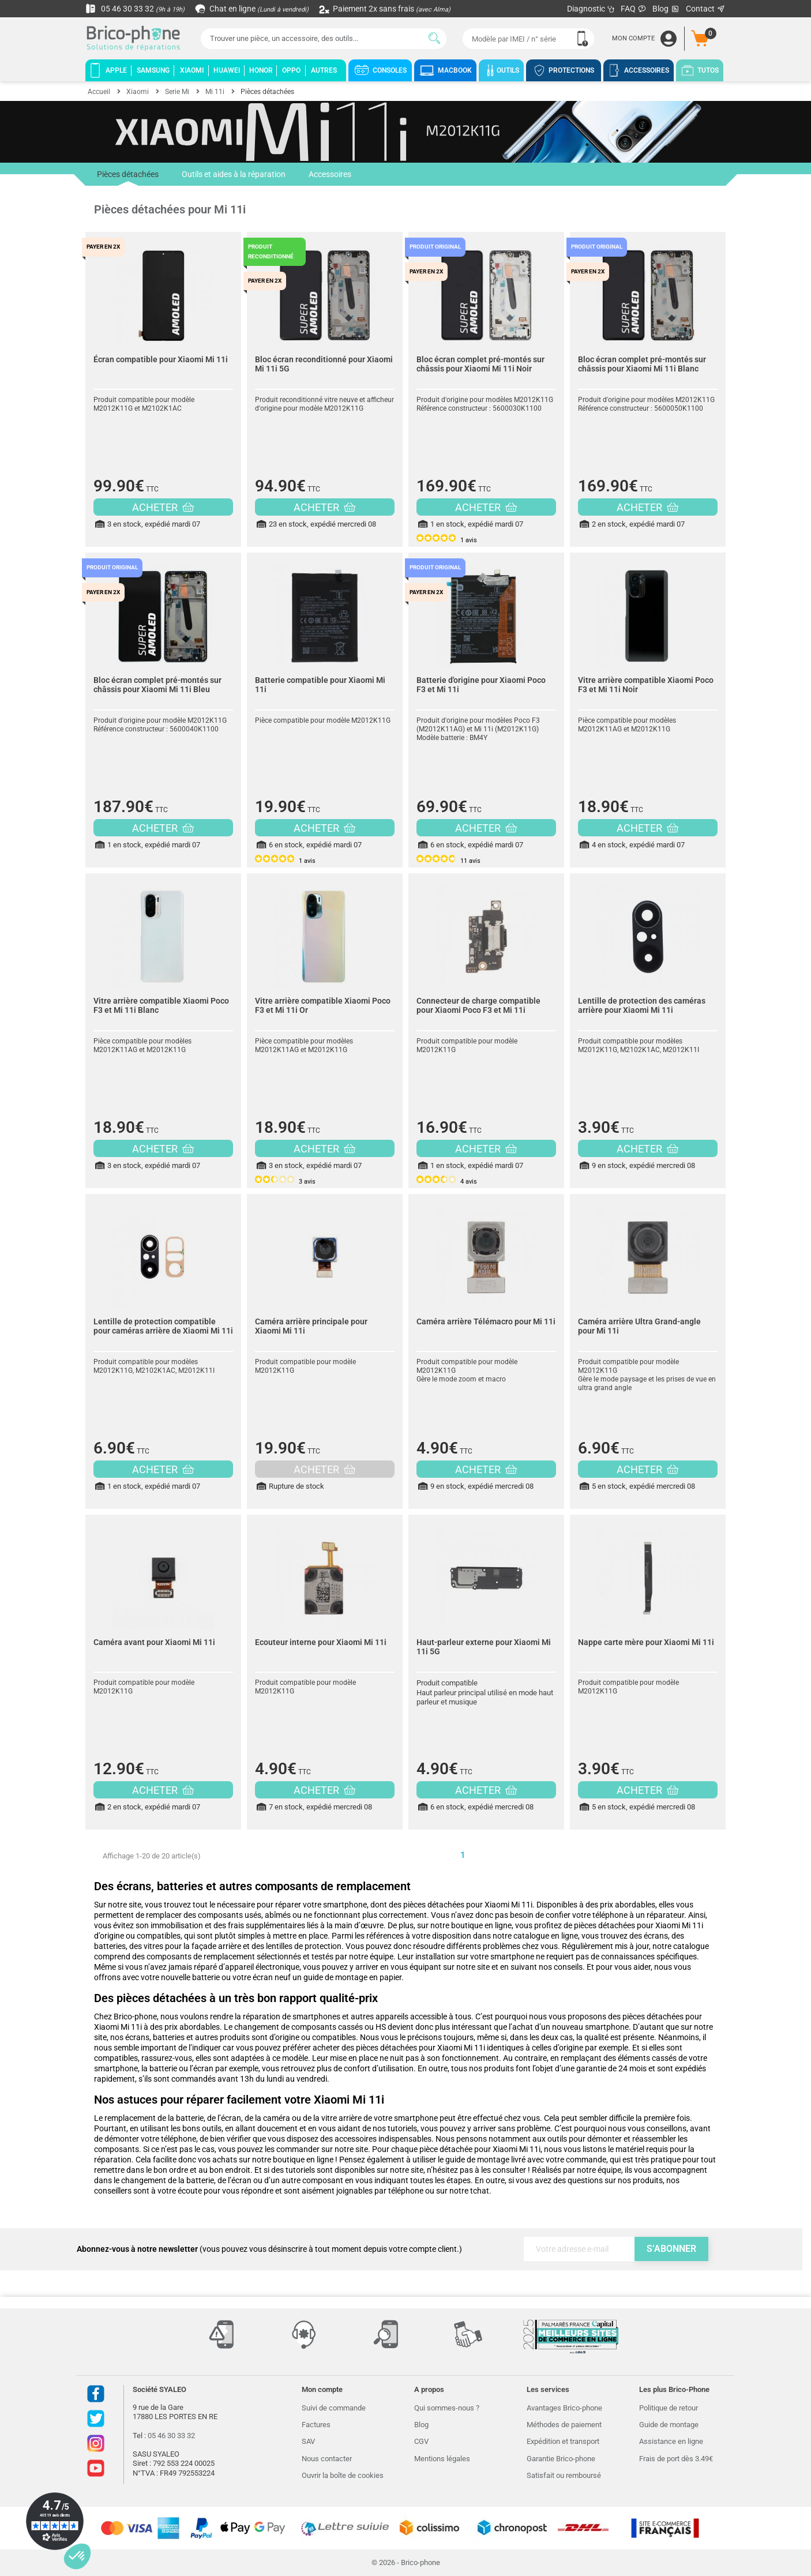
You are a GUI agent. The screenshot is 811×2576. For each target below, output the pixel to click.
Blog (666, 9)
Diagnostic (591, 8)
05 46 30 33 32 (135, 9)
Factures (316, 2424)
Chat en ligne (252, 8)
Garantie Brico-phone (561, 2458)
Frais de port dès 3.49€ (676, 2458)
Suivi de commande (334, 2408)
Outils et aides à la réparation (234, 174)
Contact (706, 8)
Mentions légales (442, 2458)
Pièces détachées (128, 178)
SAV (308, 2441)
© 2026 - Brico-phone (405, 2562)
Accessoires (330, 174)
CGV (421, 2441)
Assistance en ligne (671, 2441)
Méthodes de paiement (564, 2424)
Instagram (95, 2443)
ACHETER (163, 507)
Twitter (95, 2418)
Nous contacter (327, 2458)
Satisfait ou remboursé (564, 2475)
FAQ (634, 8)
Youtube (95, 2468)
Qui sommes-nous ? (446, 2408)
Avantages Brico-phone (564, 2408)
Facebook (95, 2393)
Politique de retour (668, 2408)
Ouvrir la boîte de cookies (343, 2475)
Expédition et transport (563, 2441)
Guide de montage (669, 2424)
